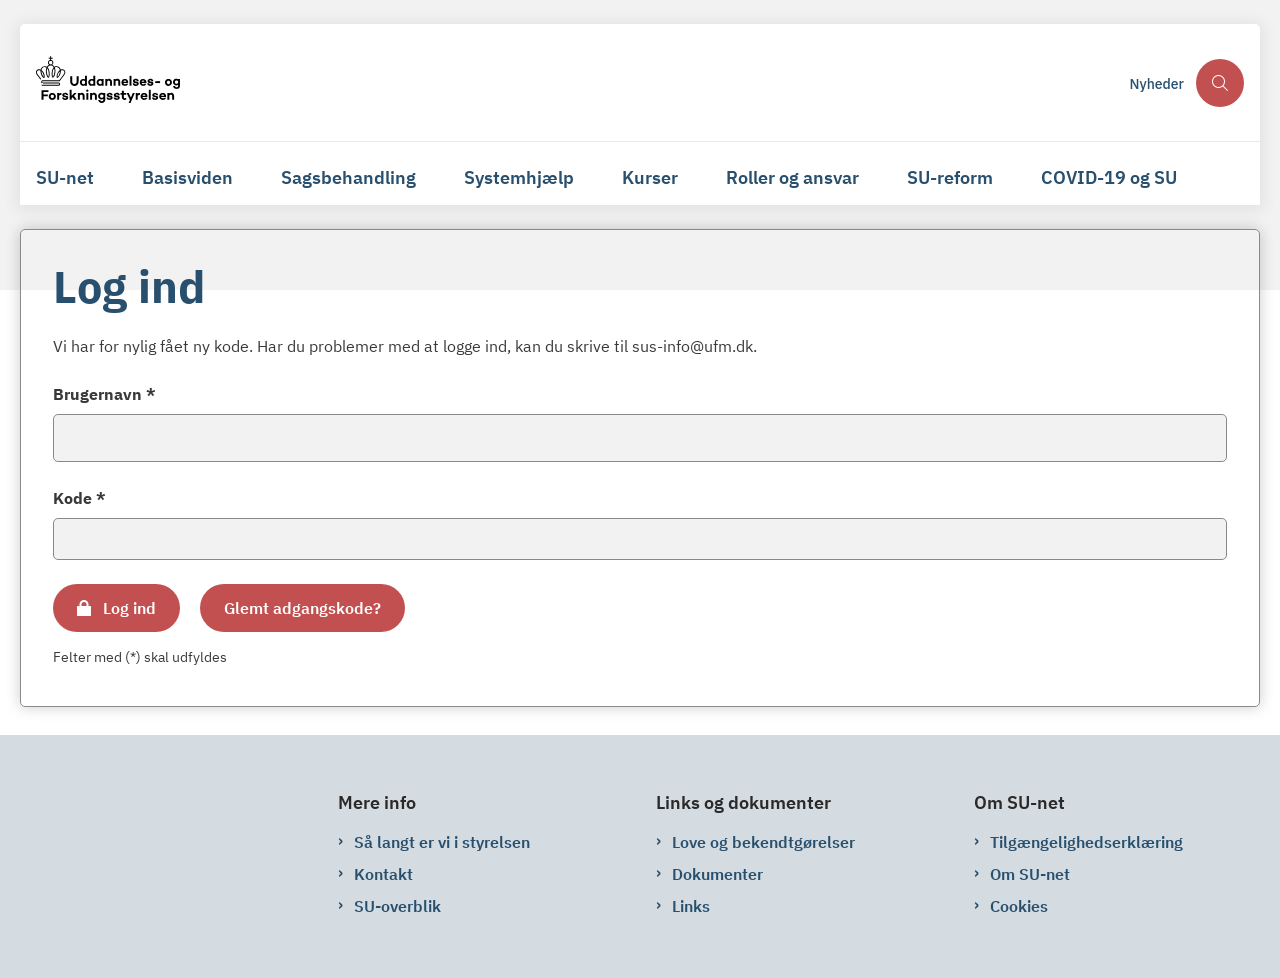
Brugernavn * (104, 394)
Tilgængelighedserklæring (1086, 842)
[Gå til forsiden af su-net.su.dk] (108, 82)
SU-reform (950, 177)
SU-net (65, 177)
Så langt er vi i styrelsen (442, 842)
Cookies (1019, 906)
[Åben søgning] (1220, 83)
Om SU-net (1030, 874)
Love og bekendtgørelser (763, 842)
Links (691, 906)
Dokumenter (717, 874)
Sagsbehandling (348, 177)
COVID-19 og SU (1109, 177)
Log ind (129, 608)
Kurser (650, 177)
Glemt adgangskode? (302, 608)
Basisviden (187, 177)
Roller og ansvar (792, 177)
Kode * (79, 498)
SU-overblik (397, 906)
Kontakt (383, 874)
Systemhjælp (519, 177)
